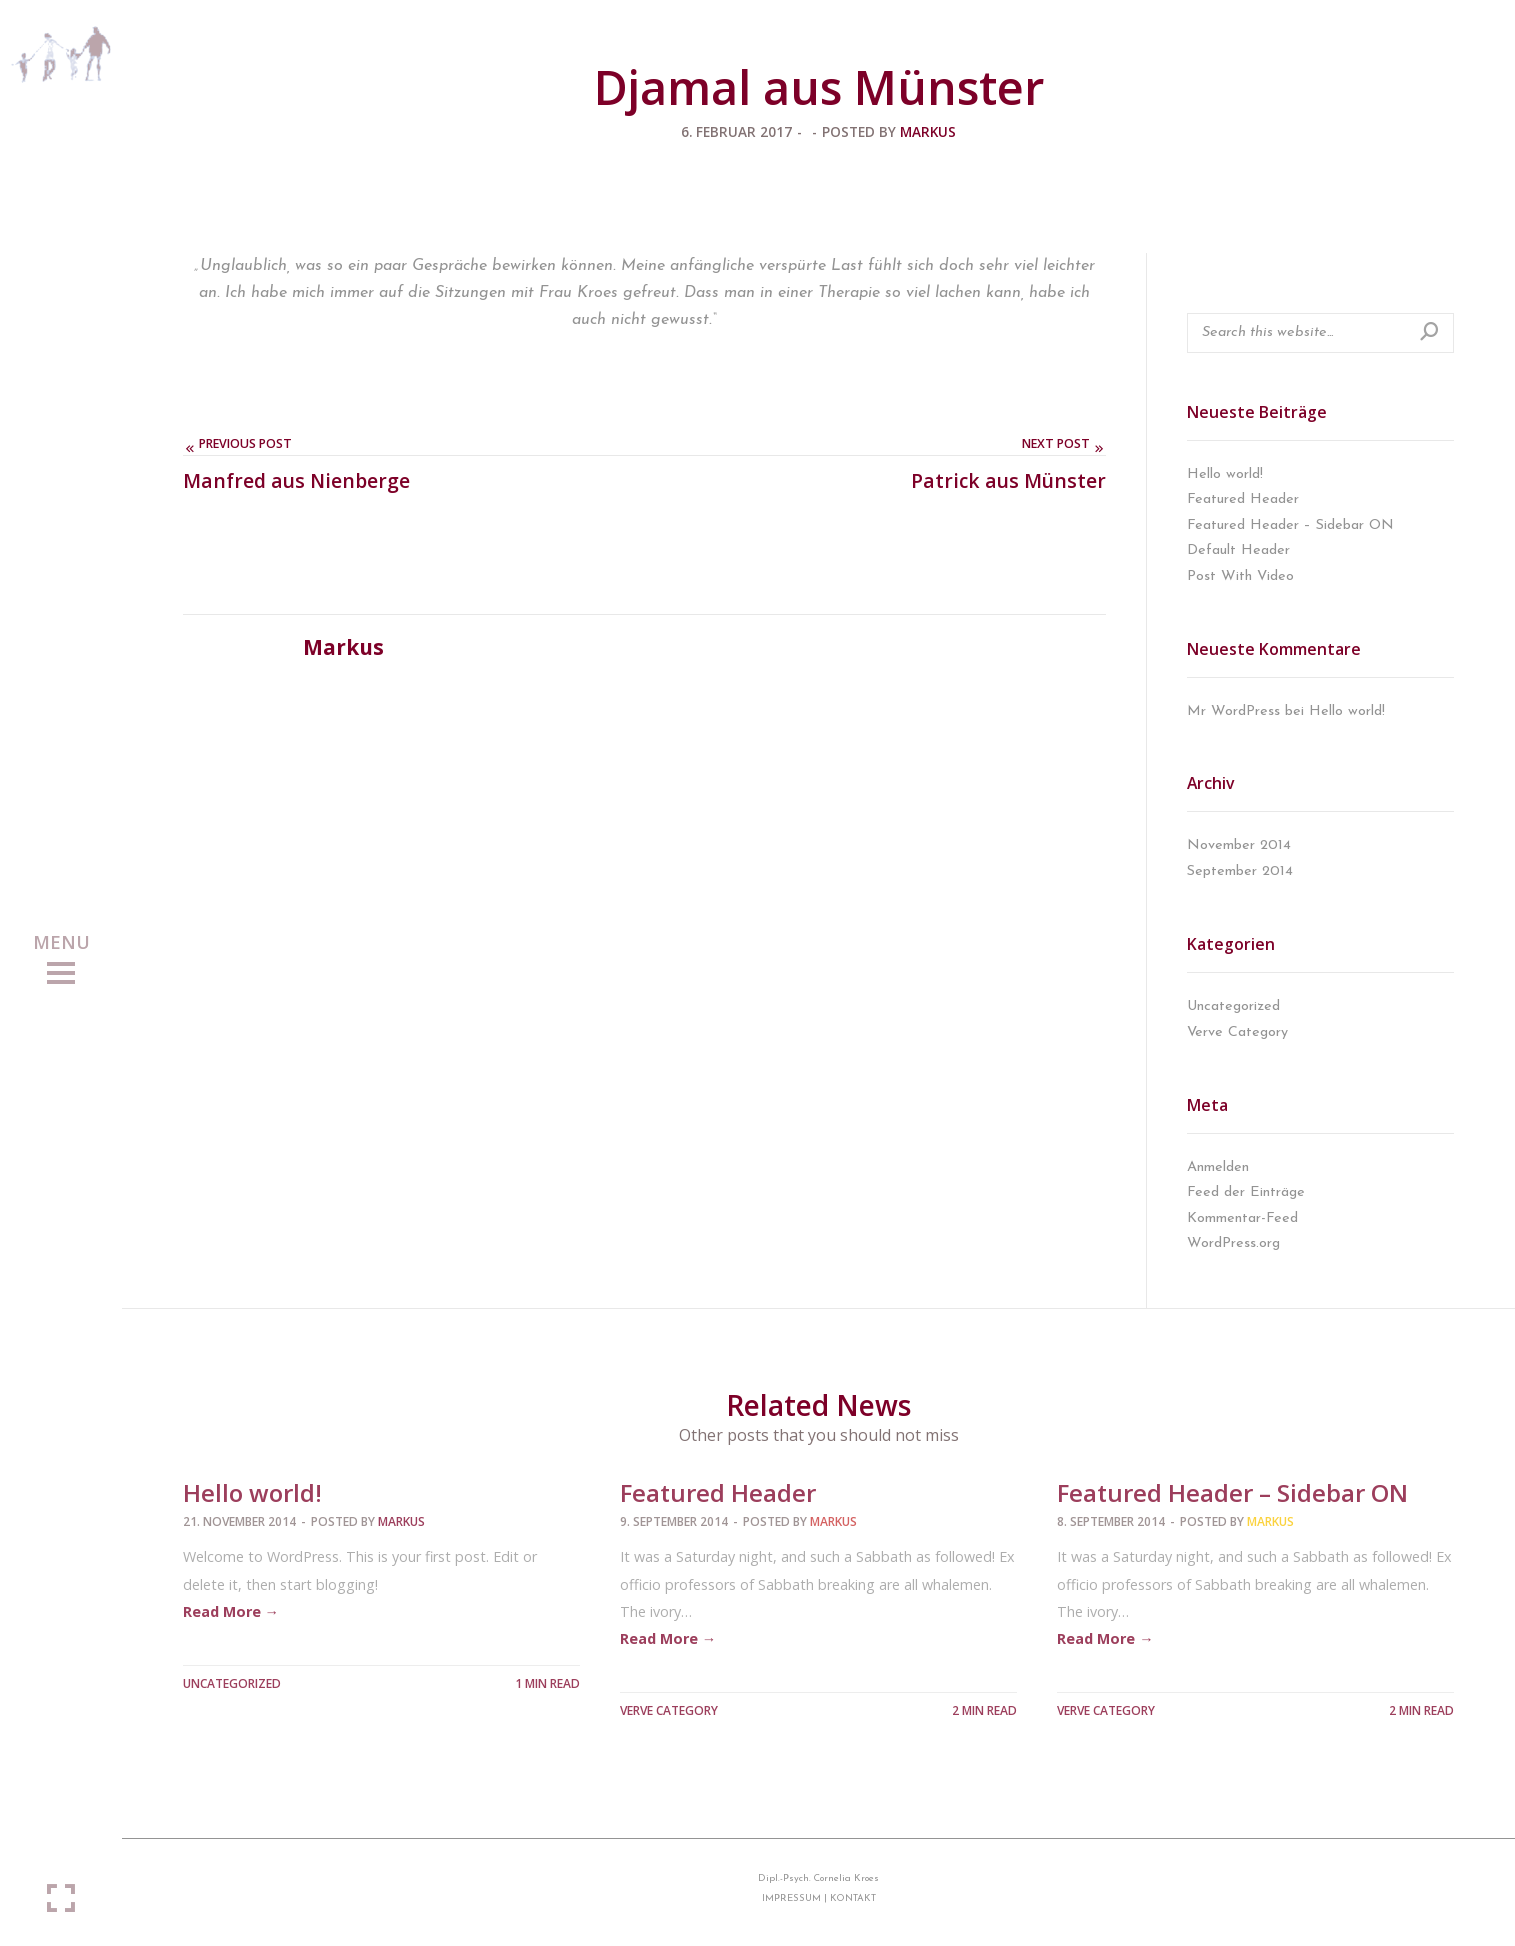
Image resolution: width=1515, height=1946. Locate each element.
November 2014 (1239, 845)
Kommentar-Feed (1242, 1218)
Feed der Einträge (1246, 1192)
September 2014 (1240, 871)
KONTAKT (853, 1898)
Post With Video (1240, 576)
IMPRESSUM (791, 1898)
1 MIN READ (547, 1683)
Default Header (1238, 550)
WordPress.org (1233, 1243)
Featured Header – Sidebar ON (1290, 525)
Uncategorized (1233, 1006)
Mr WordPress (1233, 711)
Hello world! (1225, 474)
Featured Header (1243, 499)
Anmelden (1218, 1167)
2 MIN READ (984, 1710)
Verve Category (1237, 1032)
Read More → (231, 1611)
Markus (928, 131)
